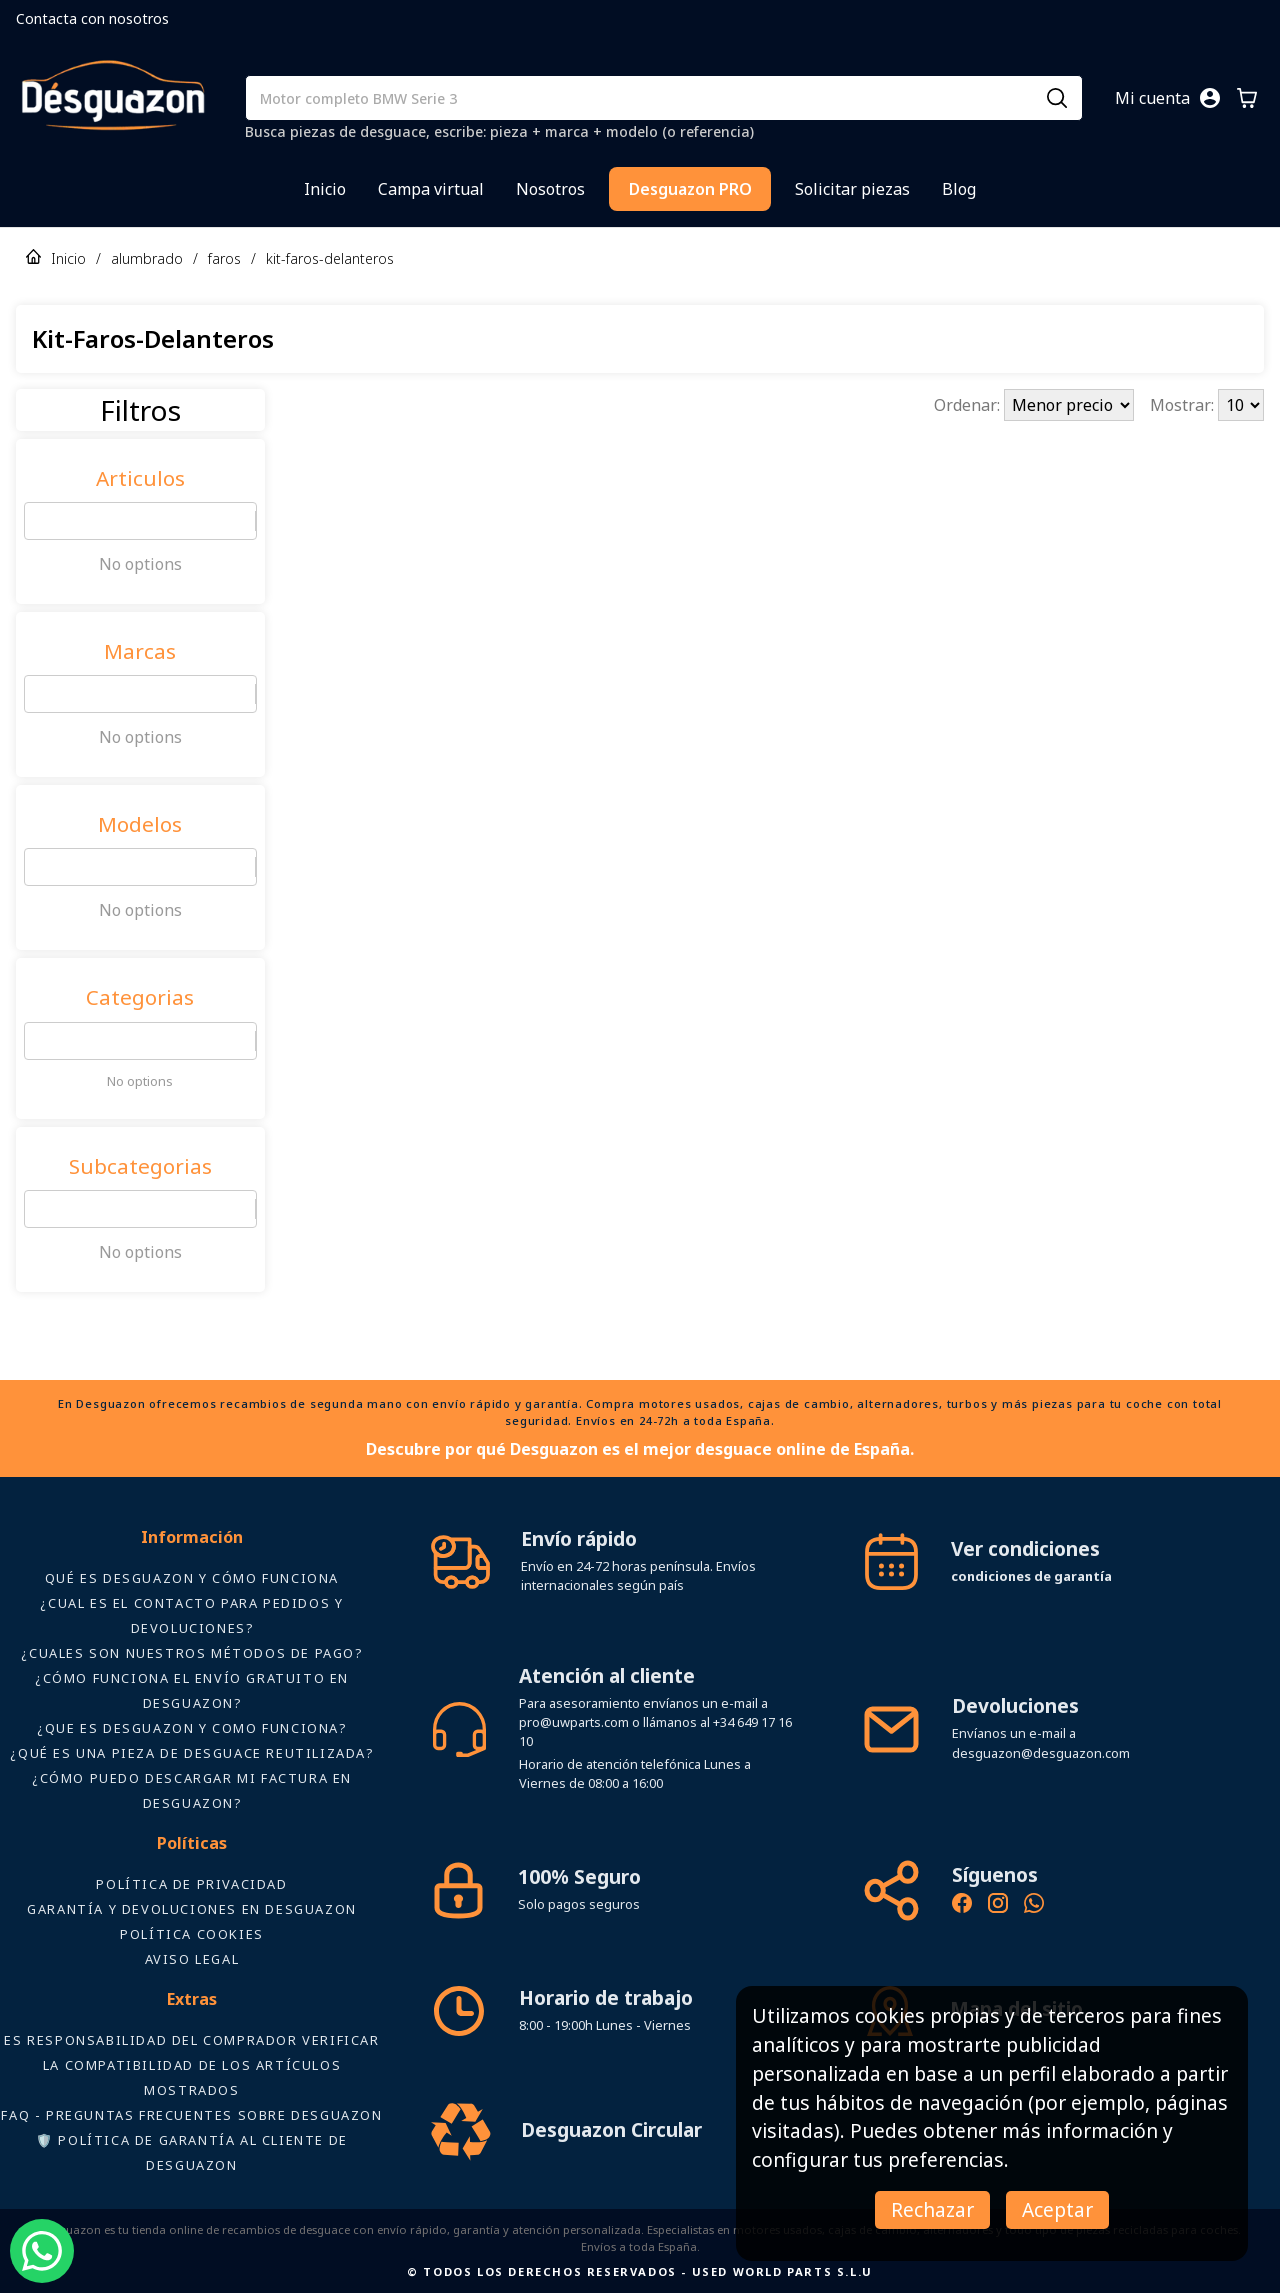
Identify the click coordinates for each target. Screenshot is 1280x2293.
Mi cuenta (1152, 98)
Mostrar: (1184, 405)
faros (224, 258)
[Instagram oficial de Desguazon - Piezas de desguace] (998, 1906)
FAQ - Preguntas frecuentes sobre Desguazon (191, 2115)
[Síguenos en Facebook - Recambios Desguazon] (962, 1906)
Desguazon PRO (690, 189)
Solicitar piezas (852, 189)
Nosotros (550, 189)
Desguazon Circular (611, 2129)
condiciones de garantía (1031, 1576)
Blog (959, 189)
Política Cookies (192, 1934)
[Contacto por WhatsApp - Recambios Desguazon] (1034, 1906)
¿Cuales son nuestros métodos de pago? (191, 1653)
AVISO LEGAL (192, 1959)
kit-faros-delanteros (330, 258)
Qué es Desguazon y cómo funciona (192, 1578)
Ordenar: (969, 405)
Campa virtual (431, 189)
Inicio (325, 189)
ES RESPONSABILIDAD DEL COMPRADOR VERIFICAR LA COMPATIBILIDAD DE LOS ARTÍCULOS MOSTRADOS (191, 2065)
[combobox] (37, 521)
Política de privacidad (191, 1884)
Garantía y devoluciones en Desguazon (192, 1909)
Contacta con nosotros (92, 18)
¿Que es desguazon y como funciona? (191, 1728)
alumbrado (147, 258)
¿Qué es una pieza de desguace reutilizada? (191, 1753)
